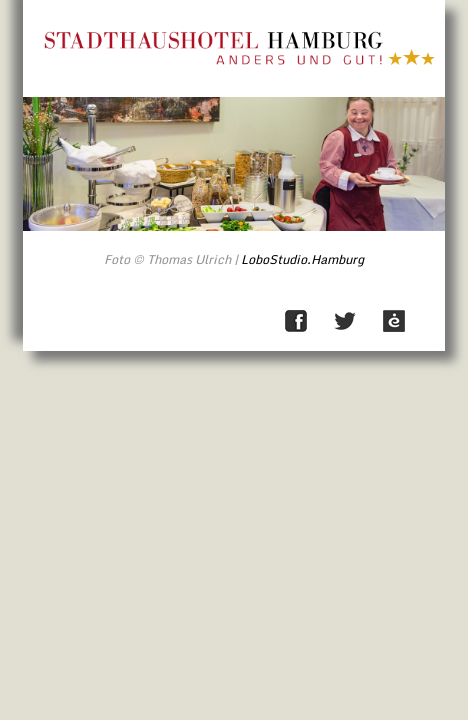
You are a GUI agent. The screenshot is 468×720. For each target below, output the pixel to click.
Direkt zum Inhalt (430, 17)
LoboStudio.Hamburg (302, 259)
